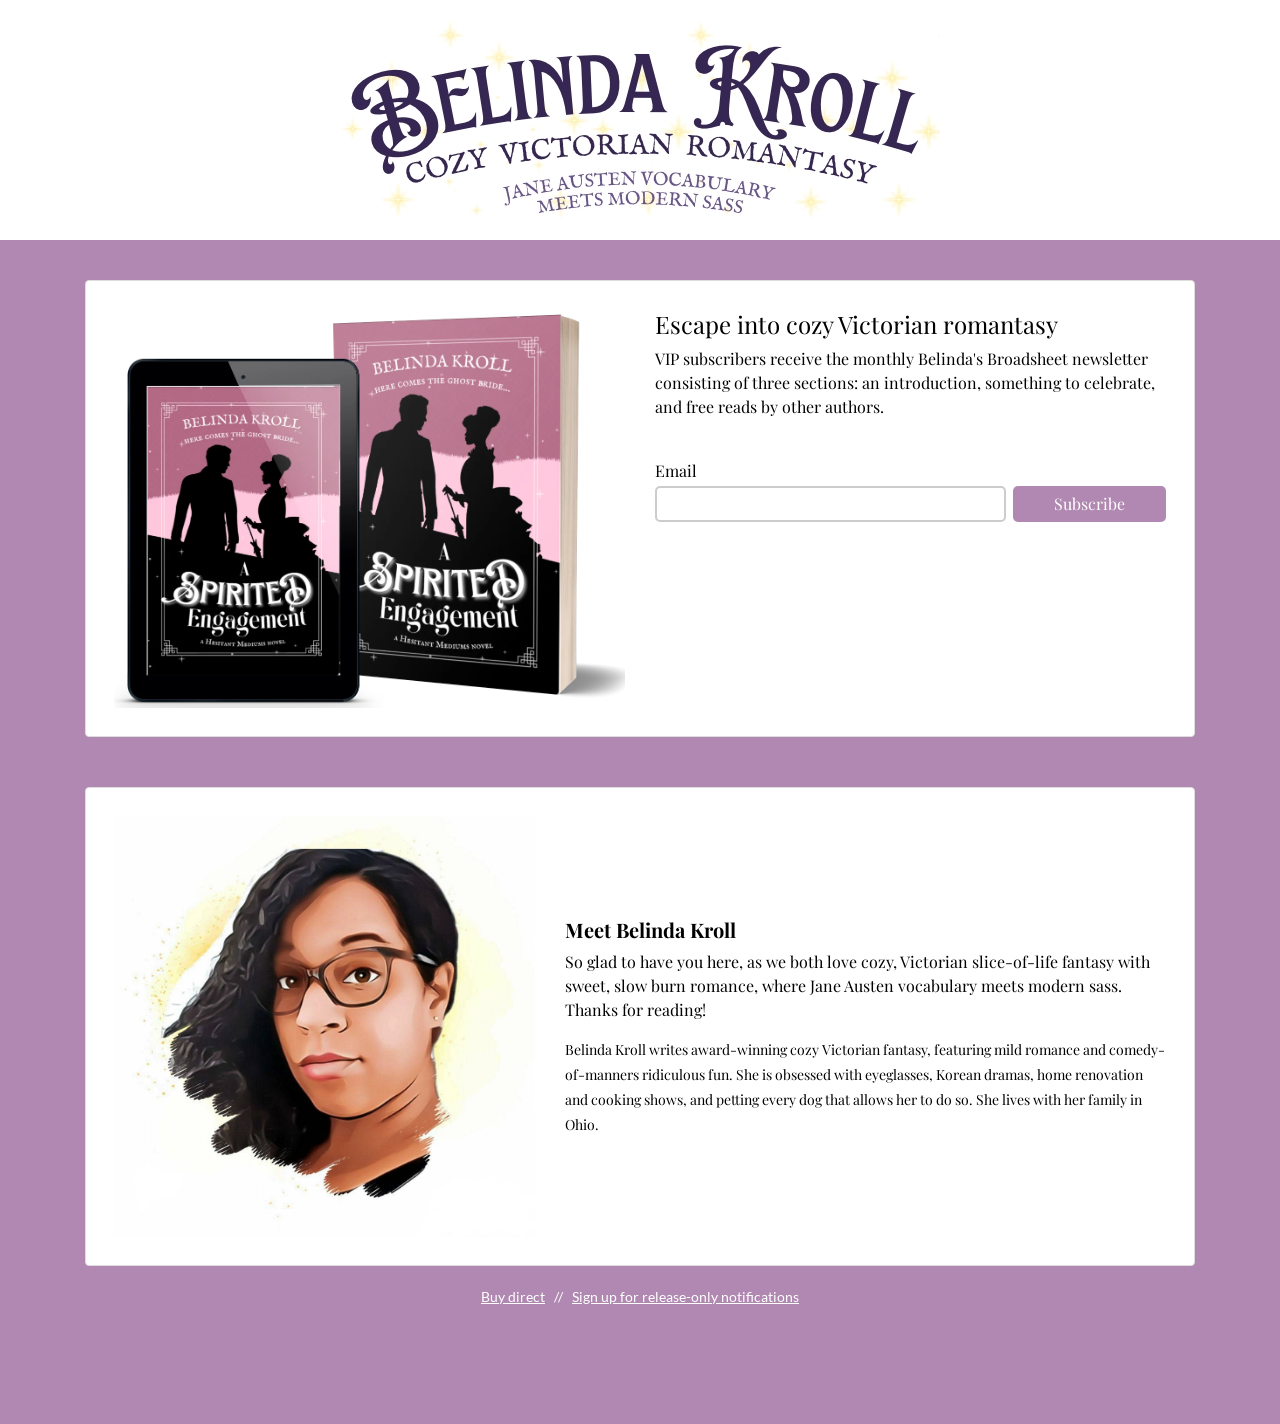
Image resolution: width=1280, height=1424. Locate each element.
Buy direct (513, 1296)
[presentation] (807, 601)
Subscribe (1089, 503)
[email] (830, 504)
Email (676, 470)
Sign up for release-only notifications (685, 1296)
